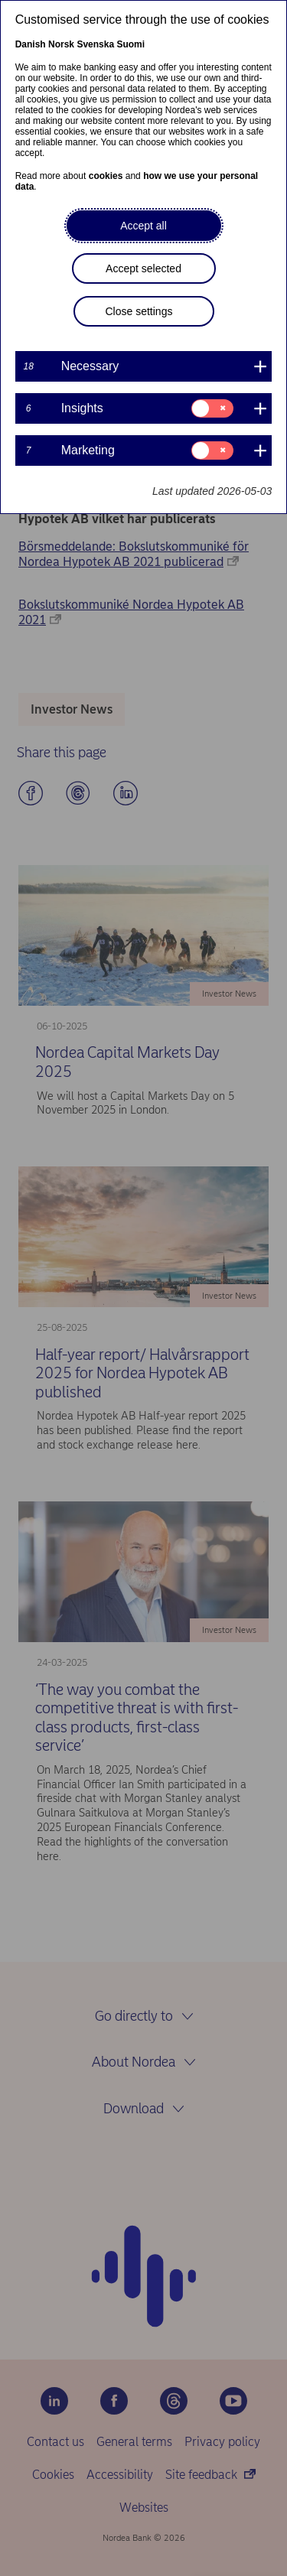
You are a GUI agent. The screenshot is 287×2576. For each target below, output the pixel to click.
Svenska (95, 44)
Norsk (61, 44)
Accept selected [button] (143, 268)
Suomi (130, 44)
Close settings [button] (139, 311)
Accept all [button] (143, 226)
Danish (30, 44)
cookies (106, 176)
